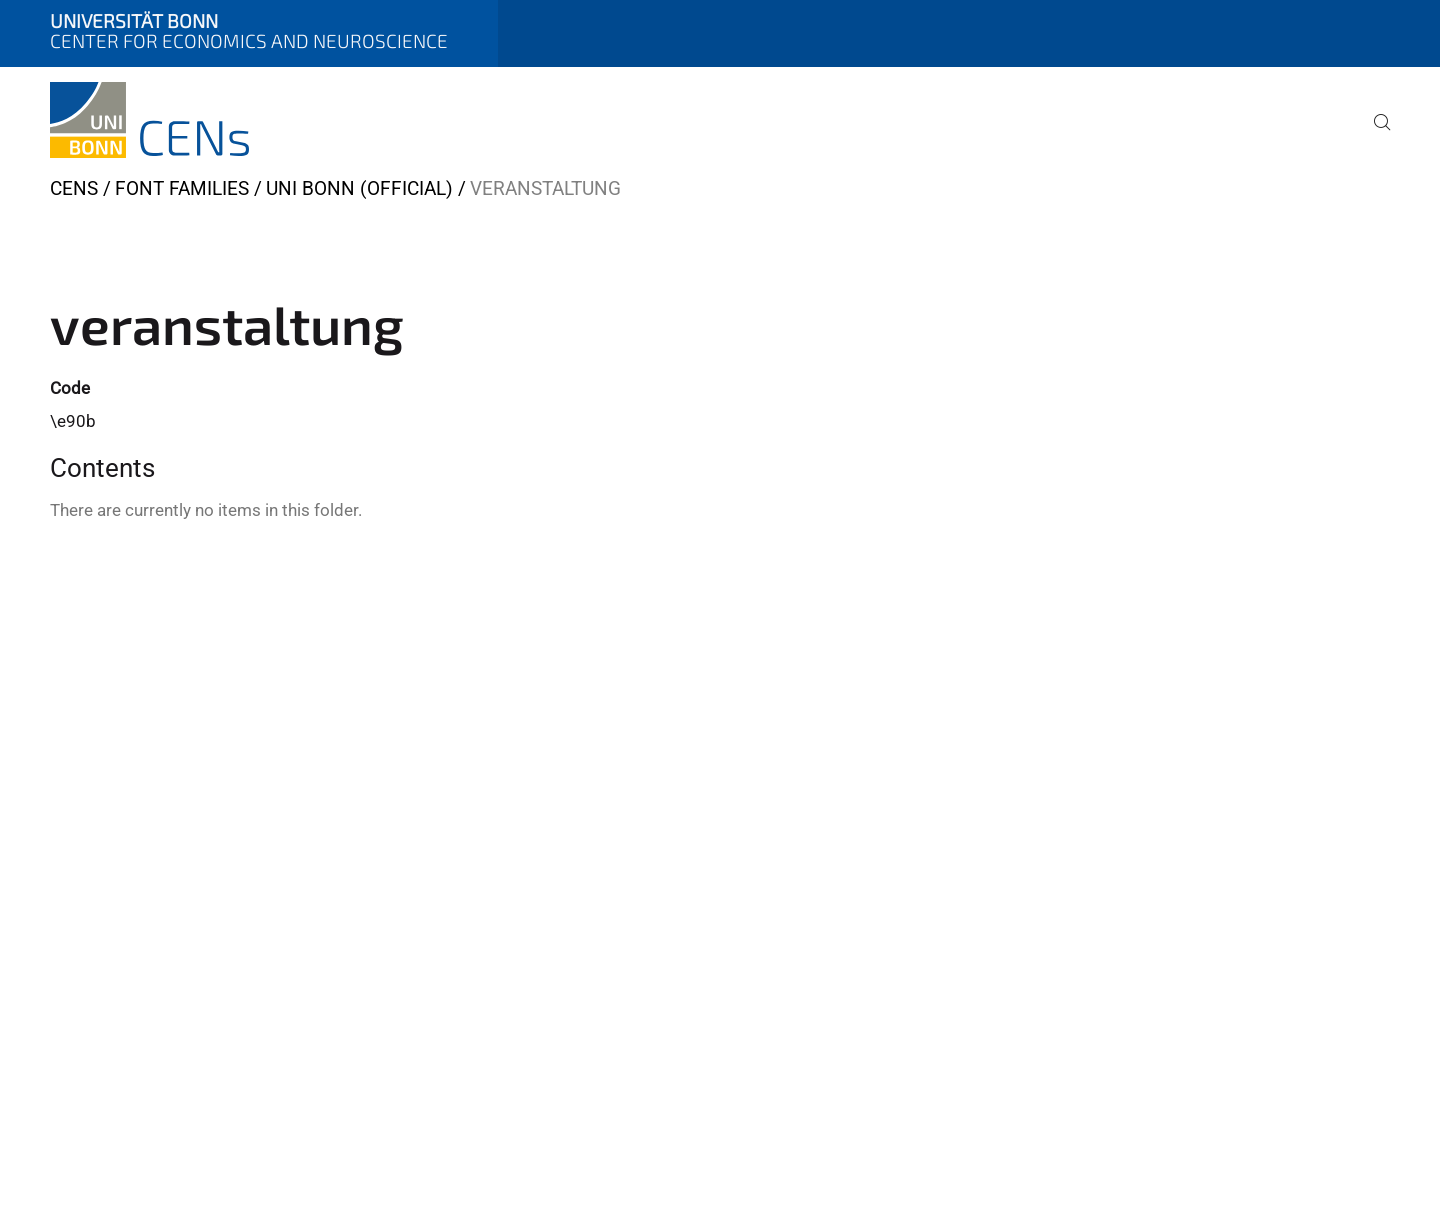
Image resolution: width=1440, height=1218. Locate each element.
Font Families (182, 188)
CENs (74, 188)
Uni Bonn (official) (359, 188)
